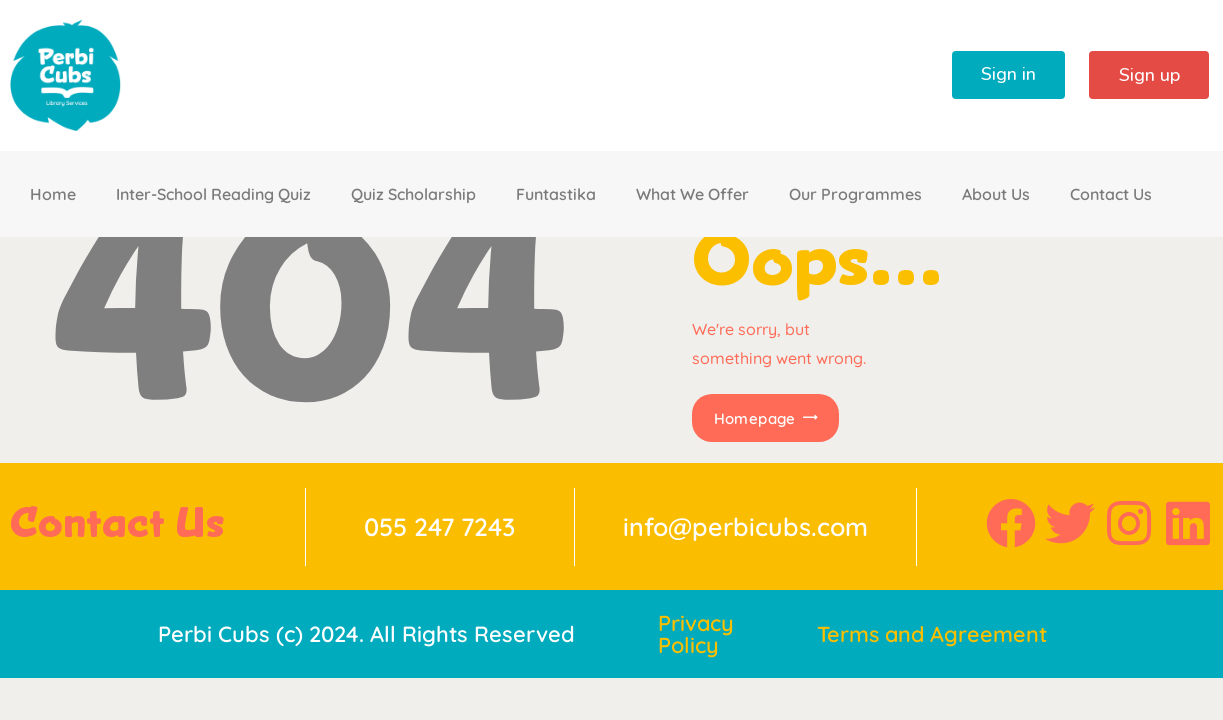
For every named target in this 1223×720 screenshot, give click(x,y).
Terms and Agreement (934, 634)
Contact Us (1111, 194)
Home (53, 194)
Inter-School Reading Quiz (213, 194)
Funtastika (556, 194)
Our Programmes (855, 194)
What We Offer (692, 194)
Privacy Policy (696, 634)
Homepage (754, 418)
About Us (996, 194)
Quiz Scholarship (413, 194)
